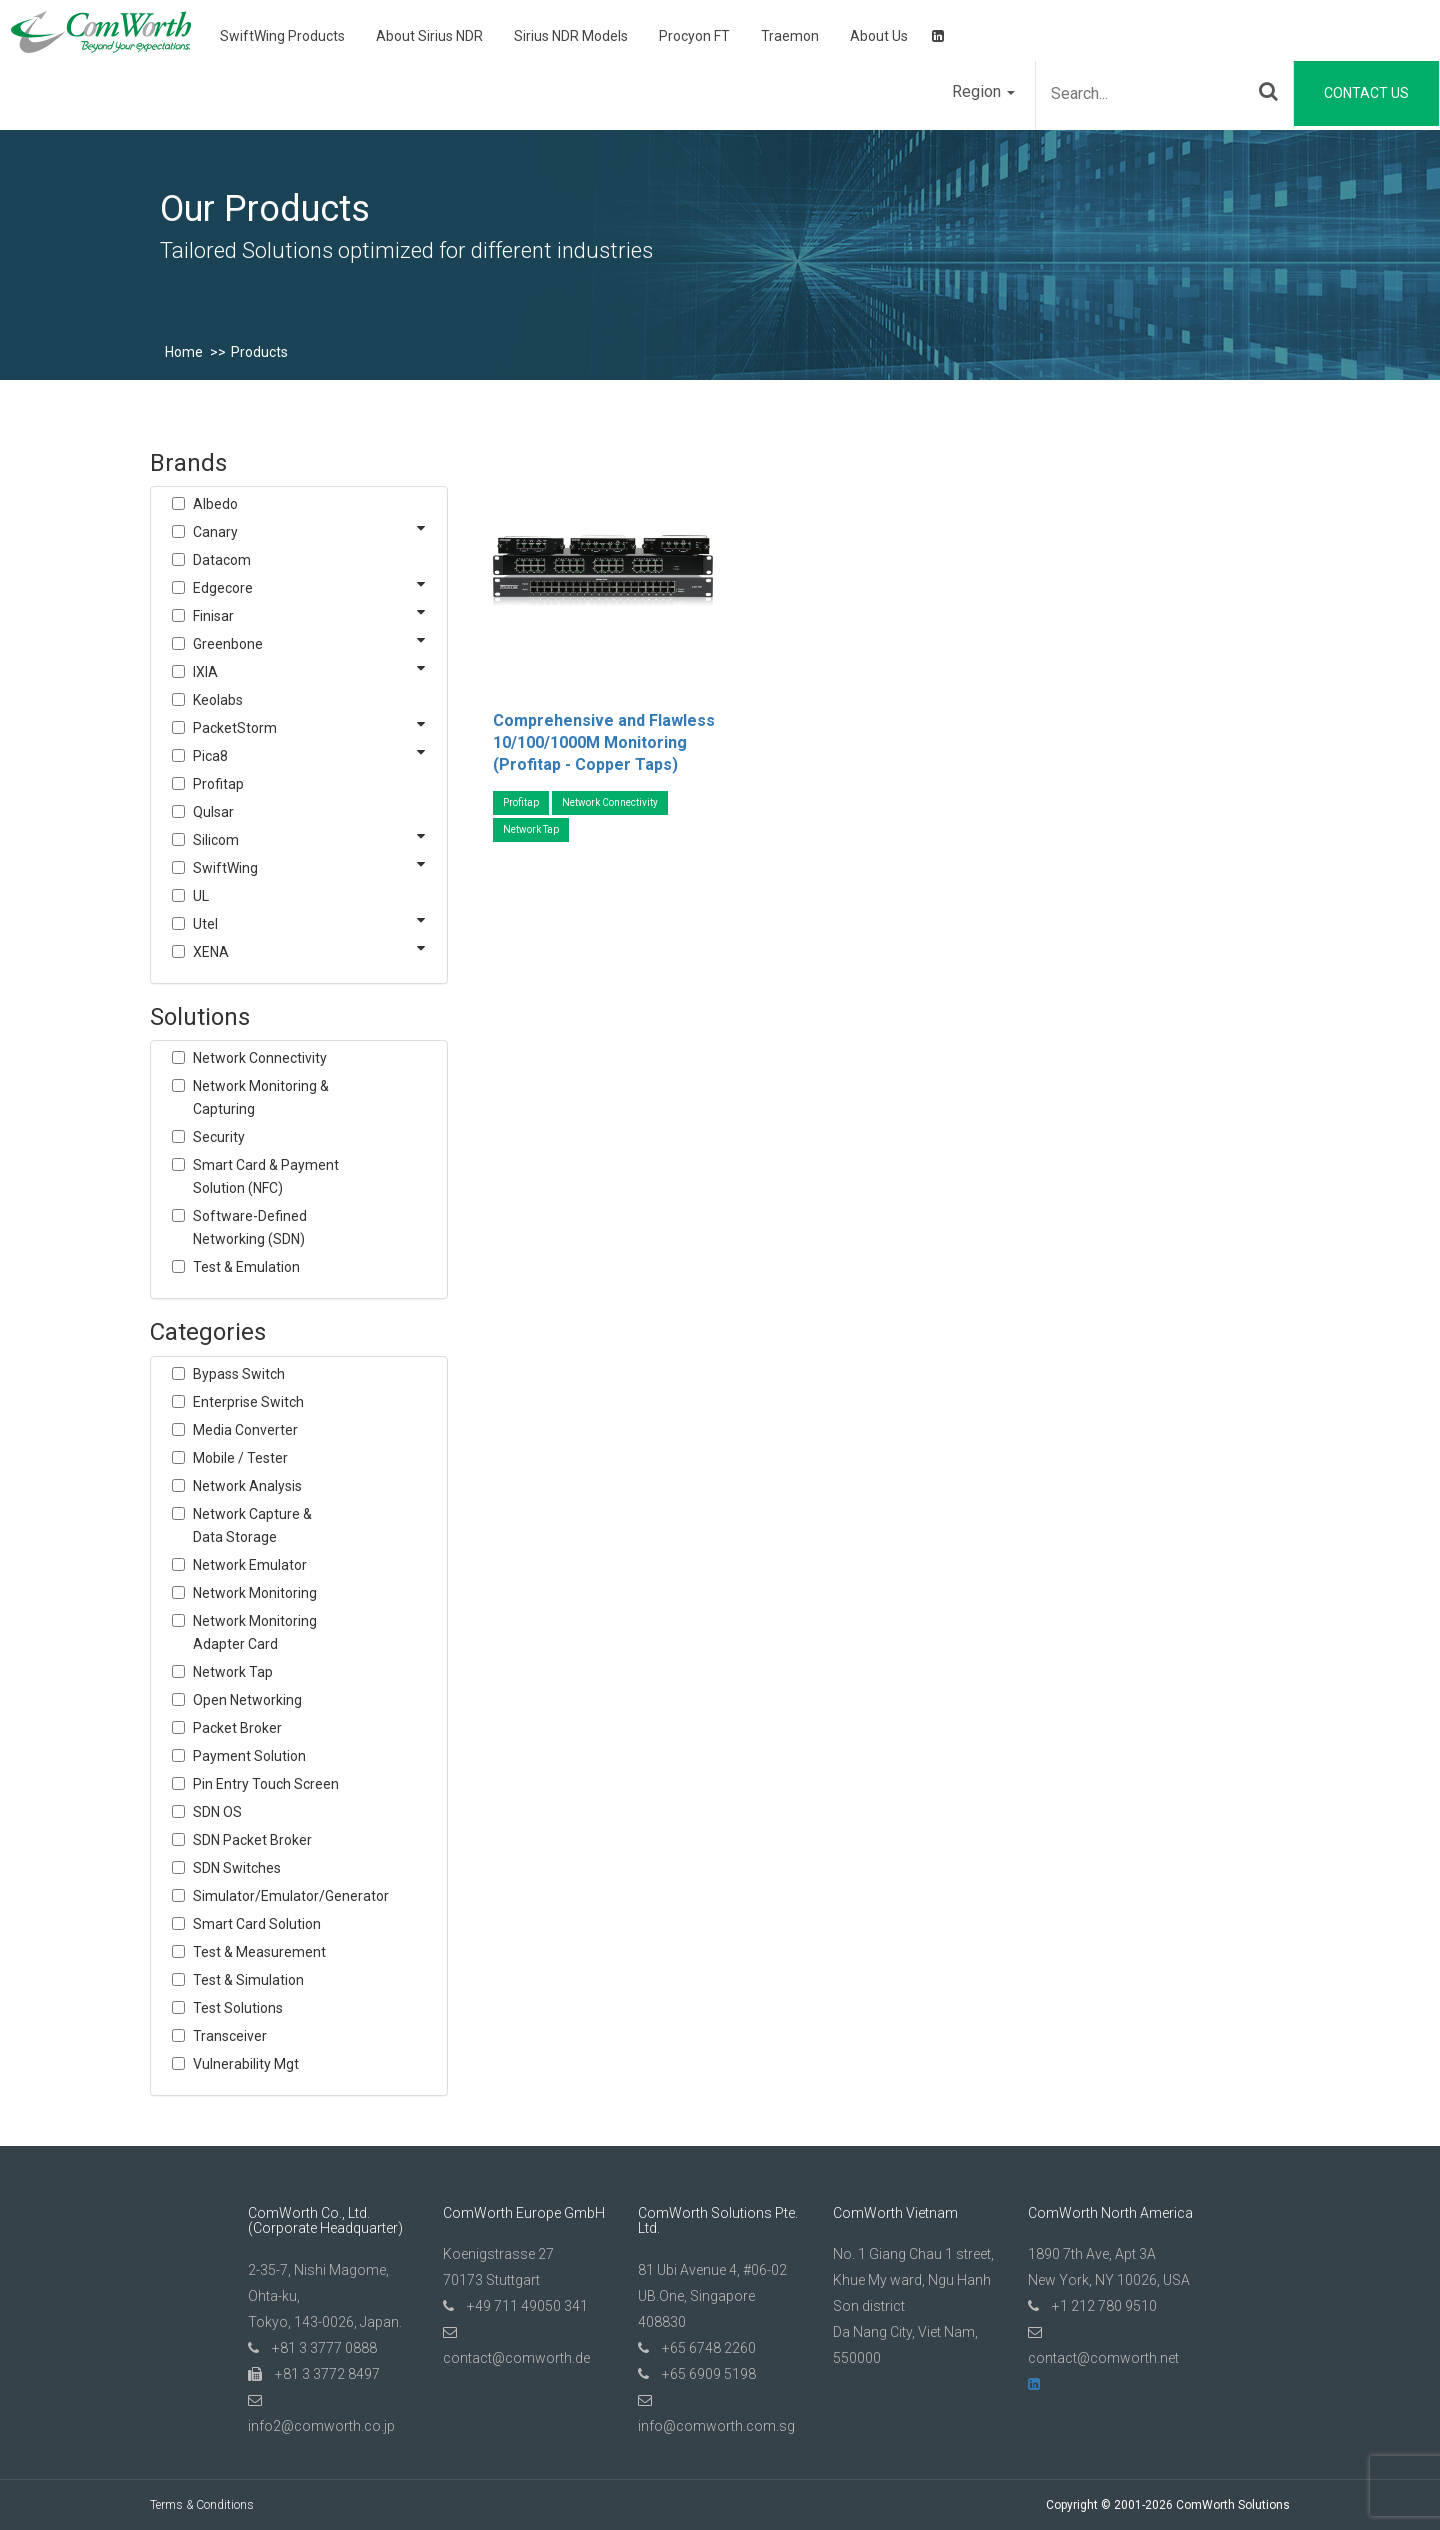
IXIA (205, 672)
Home (184, 352)
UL (201, 896)
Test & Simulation (248, 1980)
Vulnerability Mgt (246, 2064)
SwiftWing (225, 868)
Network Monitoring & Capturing (261, 1097)
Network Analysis (247, 1486)
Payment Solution (249, 1756)
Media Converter (245, 1430)
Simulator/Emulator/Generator (268, 1896)
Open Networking (247, 1700)
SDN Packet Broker (252, 1840)
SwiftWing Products (282, 36)
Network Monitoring (255, 1593)
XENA (211, 952)
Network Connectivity (260, 1058)
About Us (879, 36)
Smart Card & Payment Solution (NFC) (266, 1176)
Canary (215, 532)
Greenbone (228, 644)
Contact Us (1366, 93)
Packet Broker (237, 1728)
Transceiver (230, 2036)
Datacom (222, 560)
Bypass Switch (239, 1374)
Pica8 (210, 756)
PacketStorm (235, 728)
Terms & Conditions (202, 2505)
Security (219, 1137)
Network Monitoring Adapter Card (255, 1632)
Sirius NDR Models (571, 36)
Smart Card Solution (257, 1924)
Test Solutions (238, 2008)
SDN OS (217, 1812)
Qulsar (213, 812)
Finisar (213, 616)
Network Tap (233, 1672)
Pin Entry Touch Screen (266, 1784)
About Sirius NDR (429, 36)
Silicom (216, 840)
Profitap (218, 784)
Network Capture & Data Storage (252, 1525)
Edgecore (223, 588)
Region (983, 91)
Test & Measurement (259, 1952)
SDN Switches (237, 1868)
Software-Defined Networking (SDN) (250, 1227)
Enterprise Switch (248, 1402)
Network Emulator (250, 1565)
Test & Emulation (246, 1267)
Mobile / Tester (240, 1458)
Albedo (215, 504)
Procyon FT (694, 36)
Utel (205, 924)
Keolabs (218, 700)
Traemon (790, 36)
